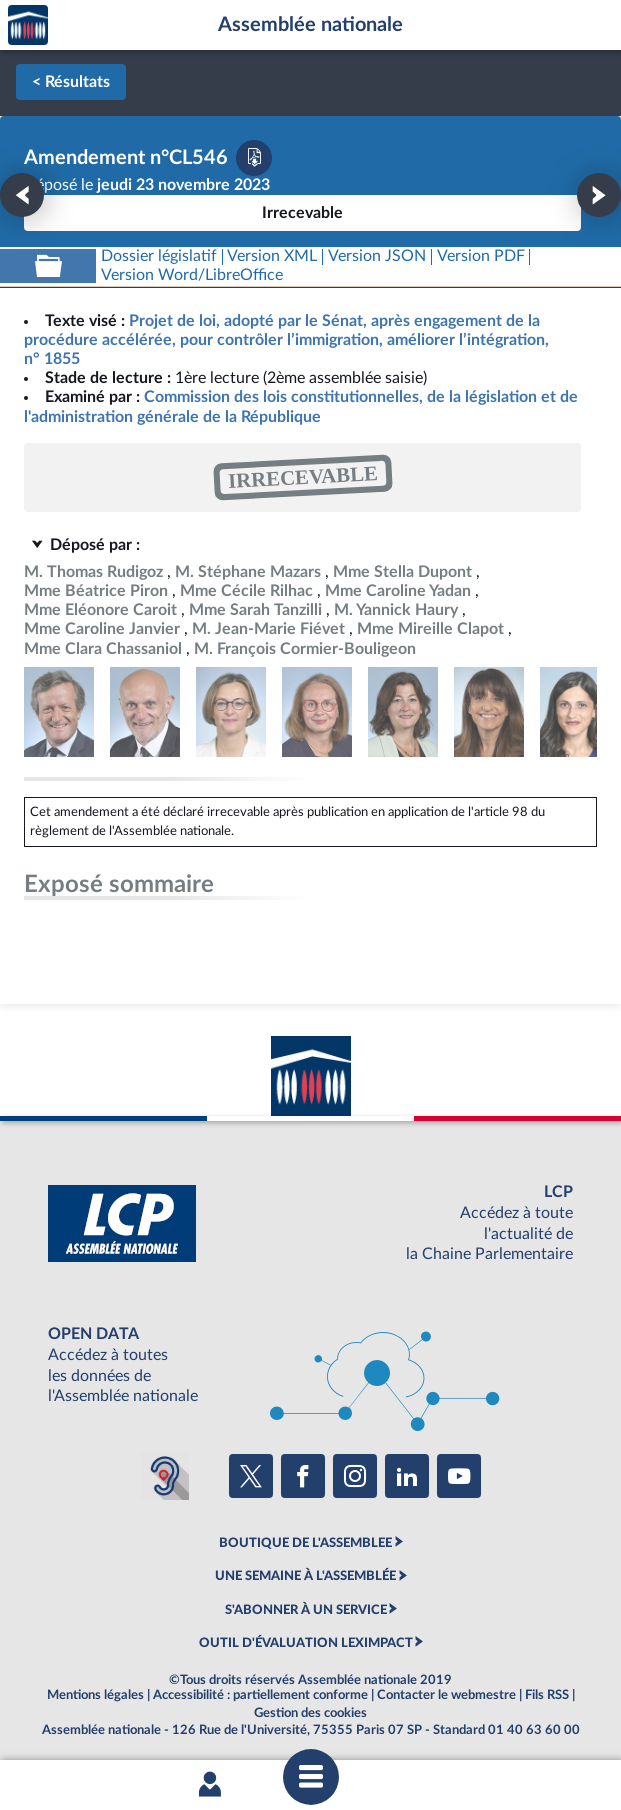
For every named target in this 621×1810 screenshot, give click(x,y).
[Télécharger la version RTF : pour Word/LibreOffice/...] (192, 275)
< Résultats (71, 82)
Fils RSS (547, 1695)
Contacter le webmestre (446, 1695)
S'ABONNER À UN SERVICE (306, 1610)
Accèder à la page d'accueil (28, 25)
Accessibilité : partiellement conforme (260, 1695)
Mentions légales (95, 1695)
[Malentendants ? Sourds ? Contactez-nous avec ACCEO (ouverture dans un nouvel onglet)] (165, 1476)
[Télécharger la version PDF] (254, 158)
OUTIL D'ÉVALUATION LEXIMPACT (306, 1643)
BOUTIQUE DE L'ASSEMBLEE (305, 1543)
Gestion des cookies (310, 1713)
